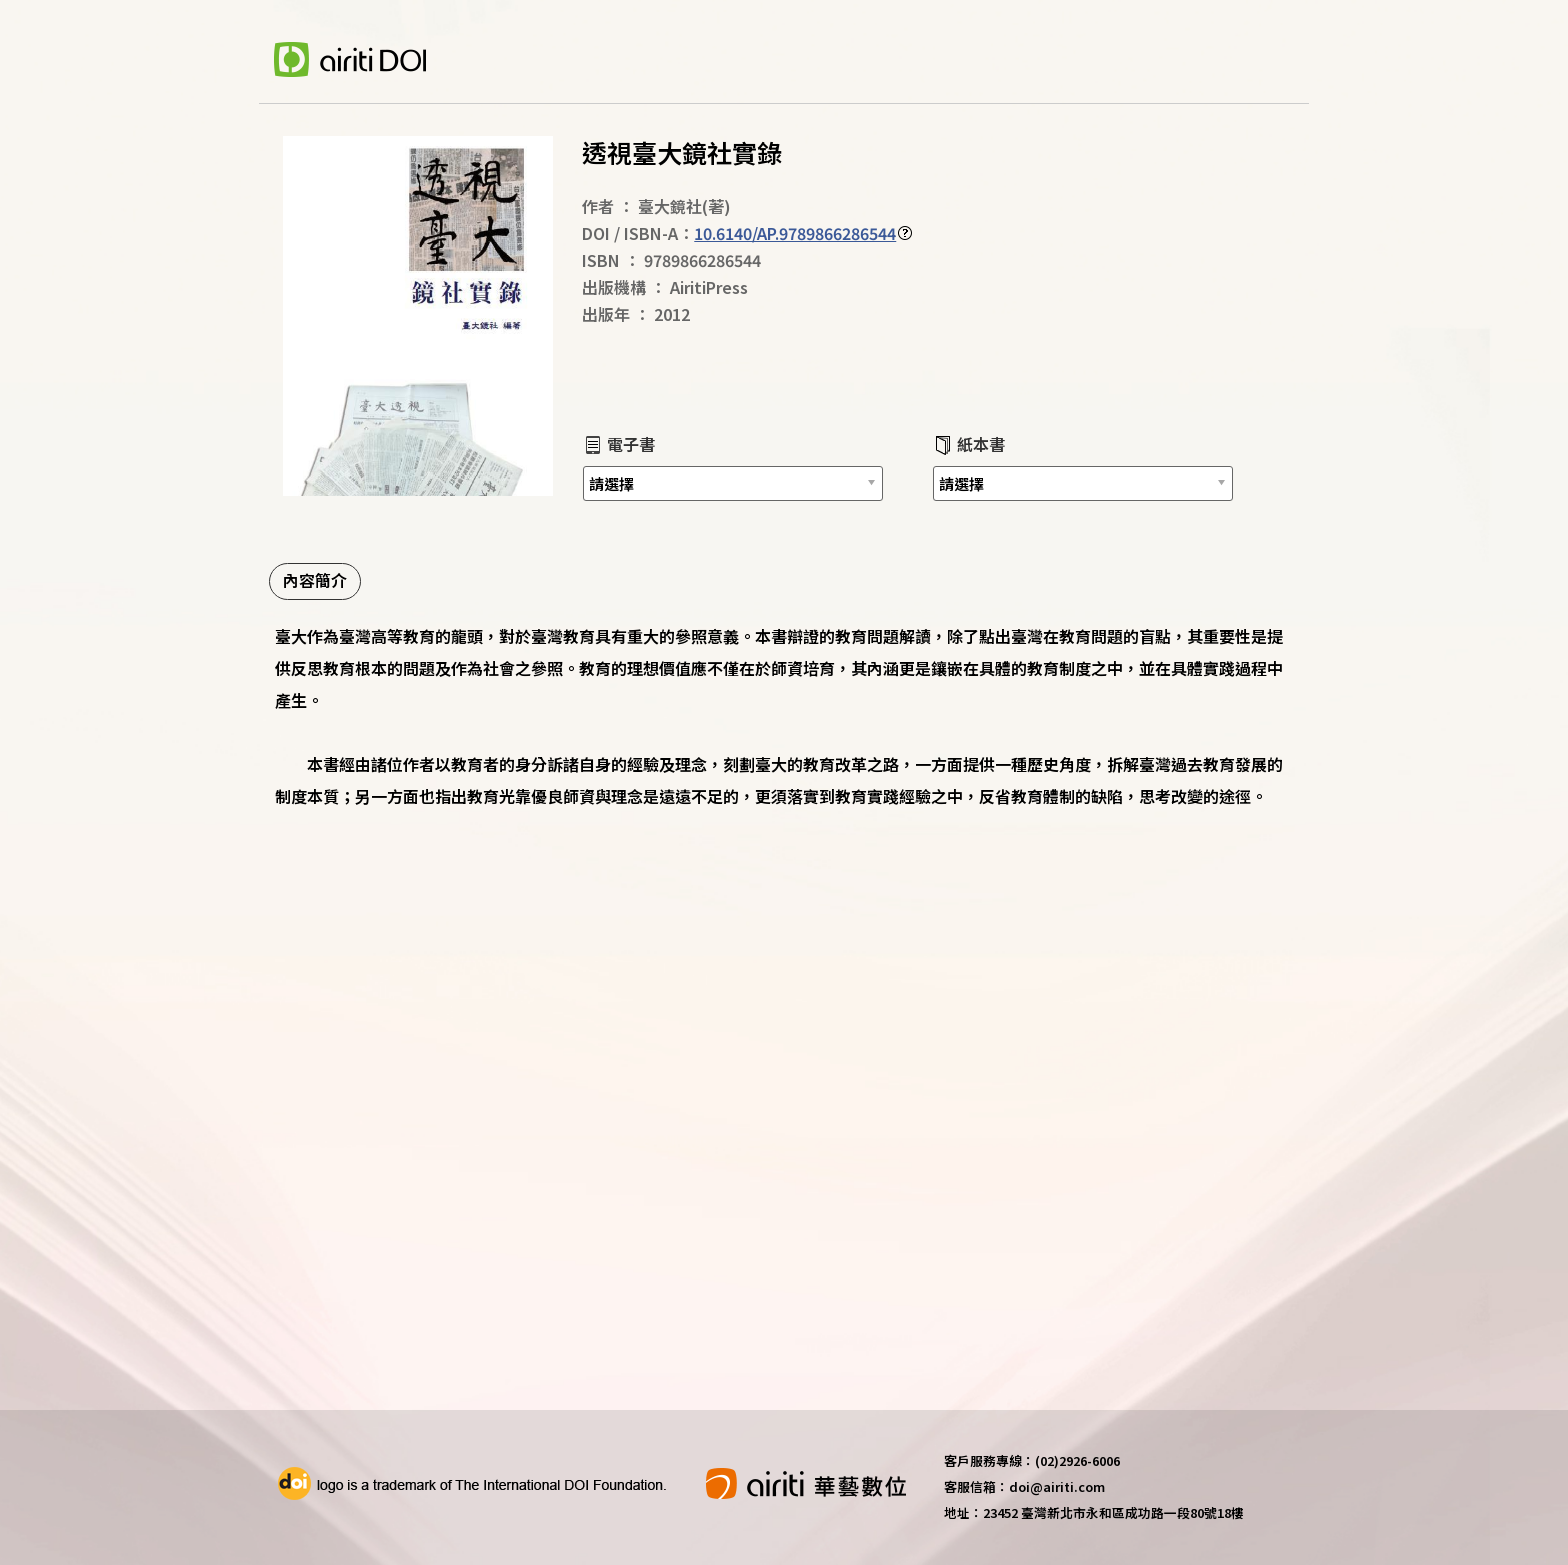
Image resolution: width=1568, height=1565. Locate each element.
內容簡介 (315, 580)
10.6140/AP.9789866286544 (795, 233)
